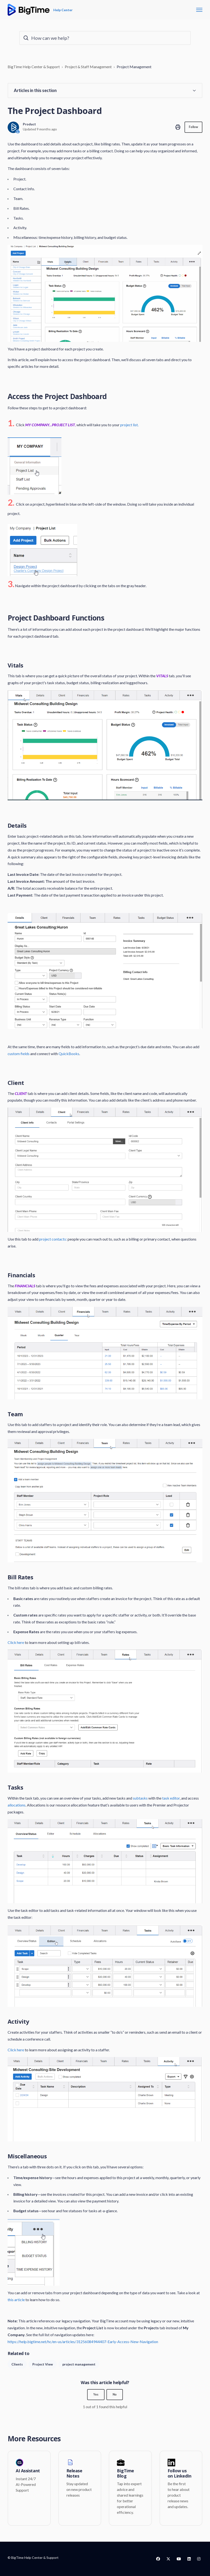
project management (78, 2364)
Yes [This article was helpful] (95, 2395)
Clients (17, 2364)
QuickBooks (69, 1053)
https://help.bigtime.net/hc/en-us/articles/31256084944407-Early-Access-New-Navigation (83, 2341)
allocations (16, 1805)
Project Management (134, 66)
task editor (171, 1798)
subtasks (140, 1798)
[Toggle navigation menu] (199, 10)
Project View (42, 2364)
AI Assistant (28, 2471)
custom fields (19, 1053)
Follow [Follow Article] (192, 127)
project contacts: (53, 1239)
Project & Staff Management (88, 66)
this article (16, 2299)
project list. (129, 424)
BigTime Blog (125, 2474)
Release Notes (74, 2474)
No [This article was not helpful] (115, 2395)
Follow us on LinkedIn (179, 2474)
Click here (16, 1642)
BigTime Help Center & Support (34, 66)
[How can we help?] (105, 38)
